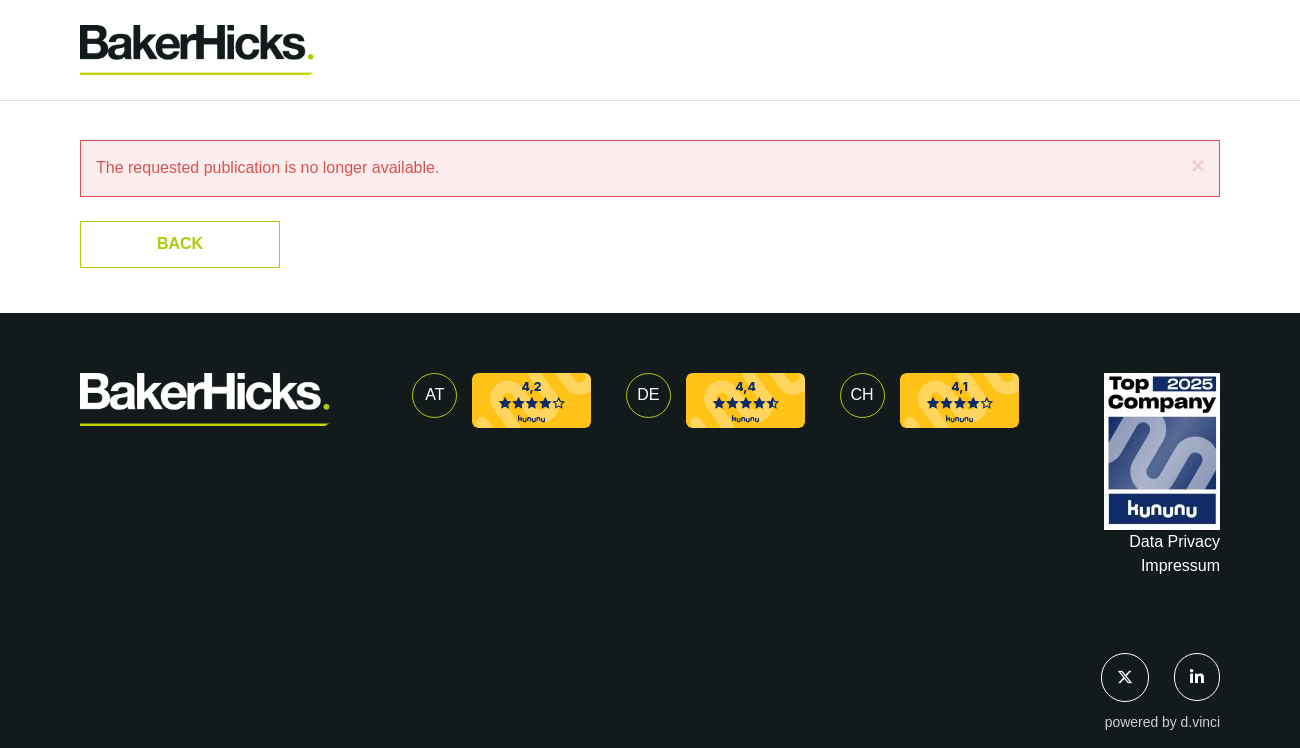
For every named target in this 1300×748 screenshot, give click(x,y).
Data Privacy (1174, 541)
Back (180, 243)
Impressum (1180, 565)
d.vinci (1200, 722)
